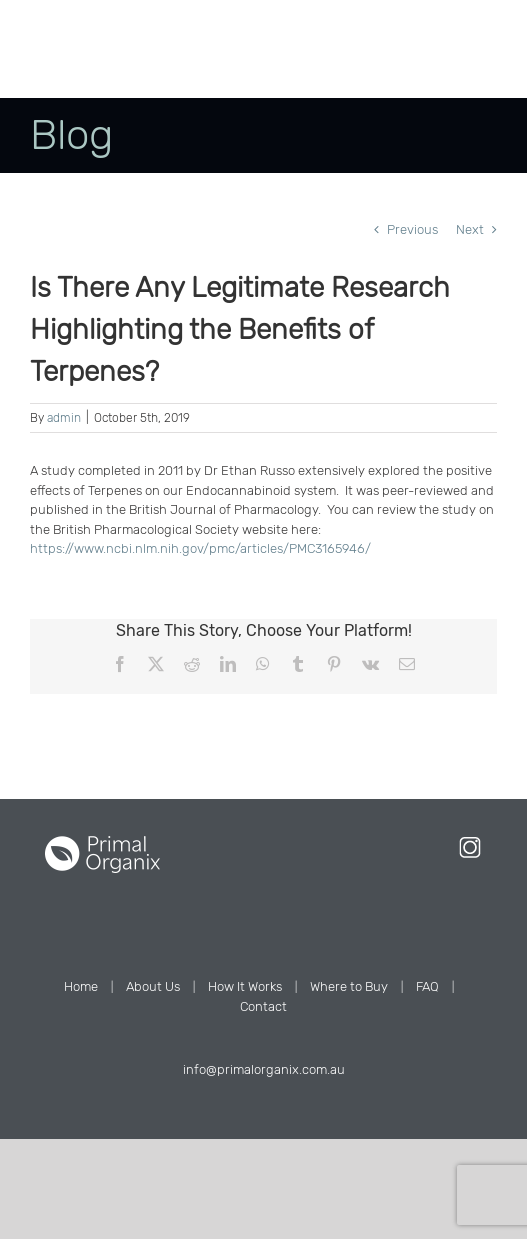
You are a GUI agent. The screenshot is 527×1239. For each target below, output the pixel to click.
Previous (412, 229)
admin (64, 418)
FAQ (427, 986)
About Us (153, 986)
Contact (263, 1006)
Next (470, 229)
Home (81, 986)
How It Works (245, 986)
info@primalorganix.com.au (264, 1069)
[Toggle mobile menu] (466, 67)
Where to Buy (349, 986)
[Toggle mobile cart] (426, 67)
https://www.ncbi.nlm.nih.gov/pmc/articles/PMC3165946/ (200, 548)
